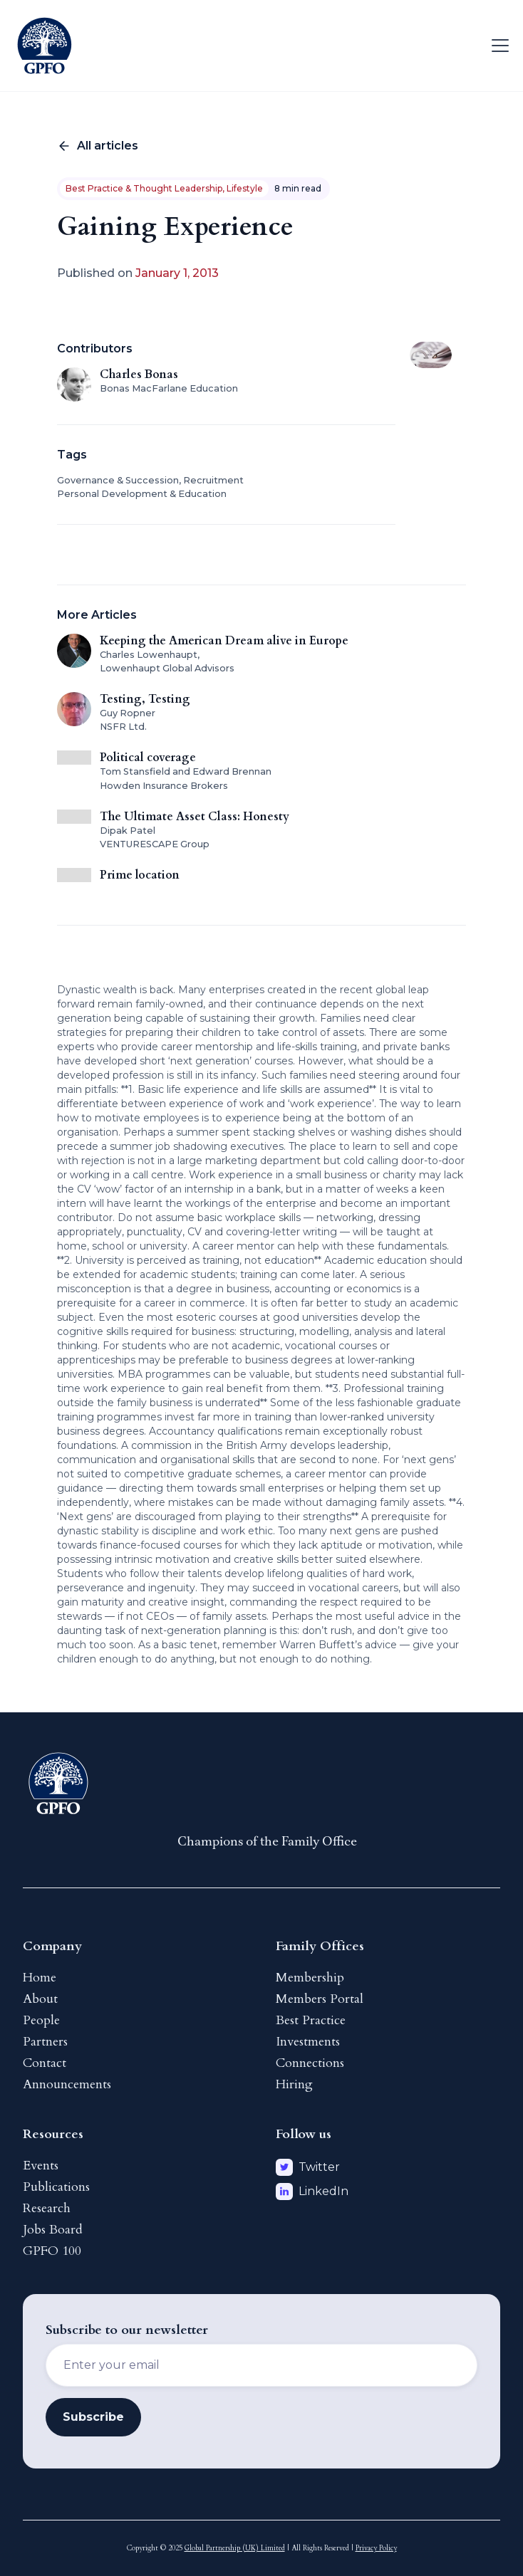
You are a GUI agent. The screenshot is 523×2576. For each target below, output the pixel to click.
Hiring (294, 2084)
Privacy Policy (376, 2548)
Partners (45, 2042)
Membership (310, 1977)
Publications (56, 2187)
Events (40, 2165)
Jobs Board (53, 2230)
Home (39, 1977)
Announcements (67, 2084)
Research (47, 2208)
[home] (44, 45)
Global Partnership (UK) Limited (235, 2548)
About (40, 1999)
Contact (44, 2063)
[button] (497, 45)
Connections (310, 2063)
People (41, 2020)
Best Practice (311, 2020)
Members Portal (319, 1999)
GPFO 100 (52, 2251)
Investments (308, 2042)
